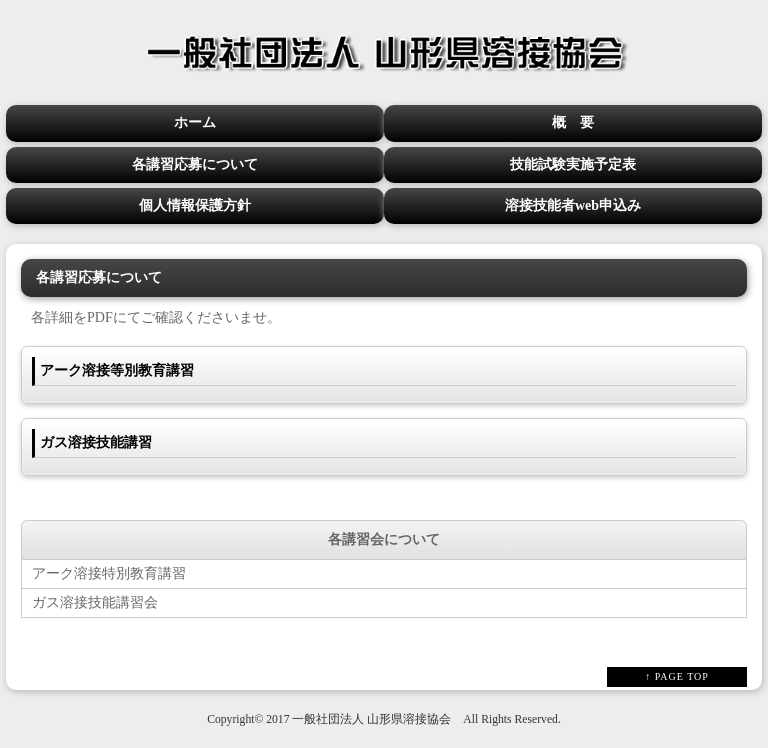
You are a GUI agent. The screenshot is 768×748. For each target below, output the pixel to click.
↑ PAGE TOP (677, 676)
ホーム (195, 122)
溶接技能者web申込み (573, 205)
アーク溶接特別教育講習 (109, 573)
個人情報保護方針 (195, 205)
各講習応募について (195, 164)
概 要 (573, 122)
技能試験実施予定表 (573, 164)
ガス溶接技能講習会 (95, 602)
